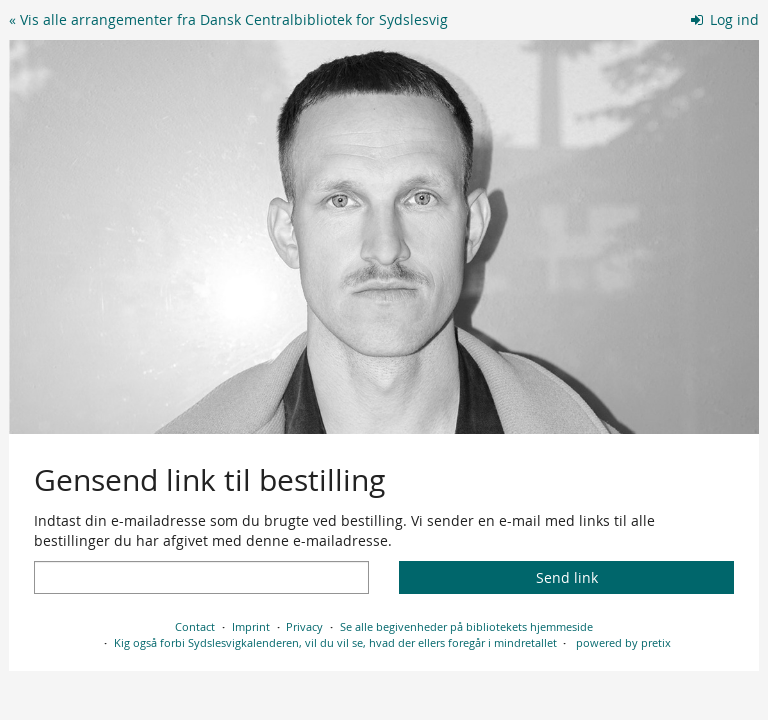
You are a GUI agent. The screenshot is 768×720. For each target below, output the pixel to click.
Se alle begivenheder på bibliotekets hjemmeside (466, 626)
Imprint (251, 626)
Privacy (304, 626)
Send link (567, 577)
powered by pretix (623, 642)
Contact (195, 626)
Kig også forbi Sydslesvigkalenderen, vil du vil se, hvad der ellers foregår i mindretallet (335, 642)
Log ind (725, 19)
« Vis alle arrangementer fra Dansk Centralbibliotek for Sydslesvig (228, 19)
